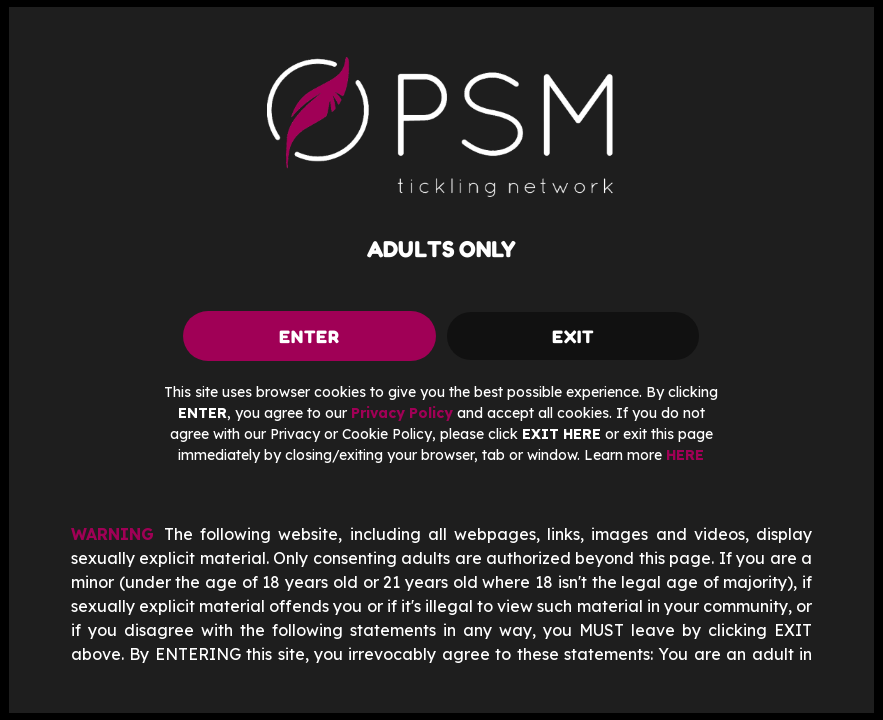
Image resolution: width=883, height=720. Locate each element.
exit (573, 336)
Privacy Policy (402, 413)
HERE (685, 455)
